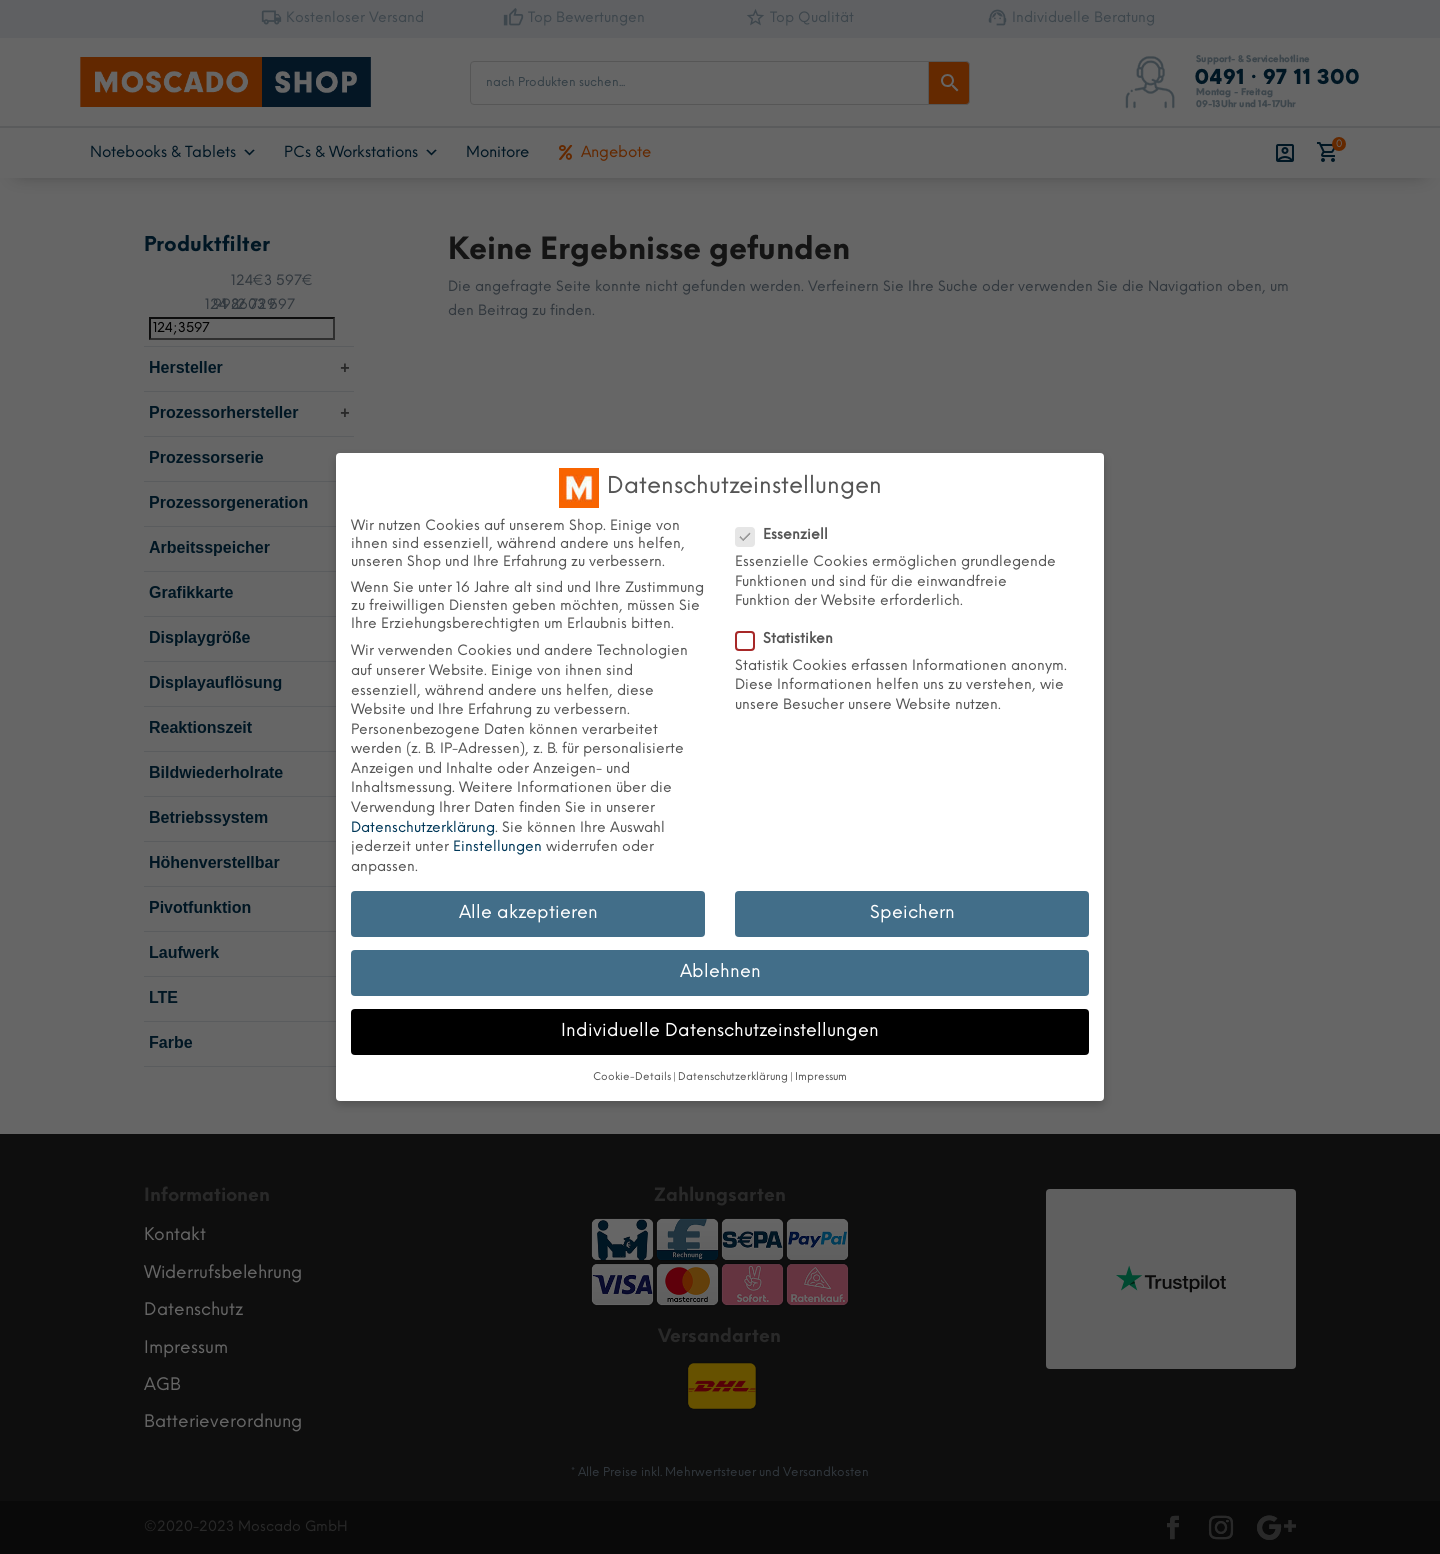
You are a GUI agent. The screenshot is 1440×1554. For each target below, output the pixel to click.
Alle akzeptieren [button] (528, 913)
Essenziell (790, 536)
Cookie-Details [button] (632, 1077)
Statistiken (792, 640)
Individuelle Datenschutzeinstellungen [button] (720, 1031)
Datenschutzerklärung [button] (733, 1077)
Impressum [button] (821, 1077)
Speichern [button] (912, 913)
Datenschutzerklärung (423, 828)
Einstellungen (497, 847)
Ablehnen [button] (720, 972)
